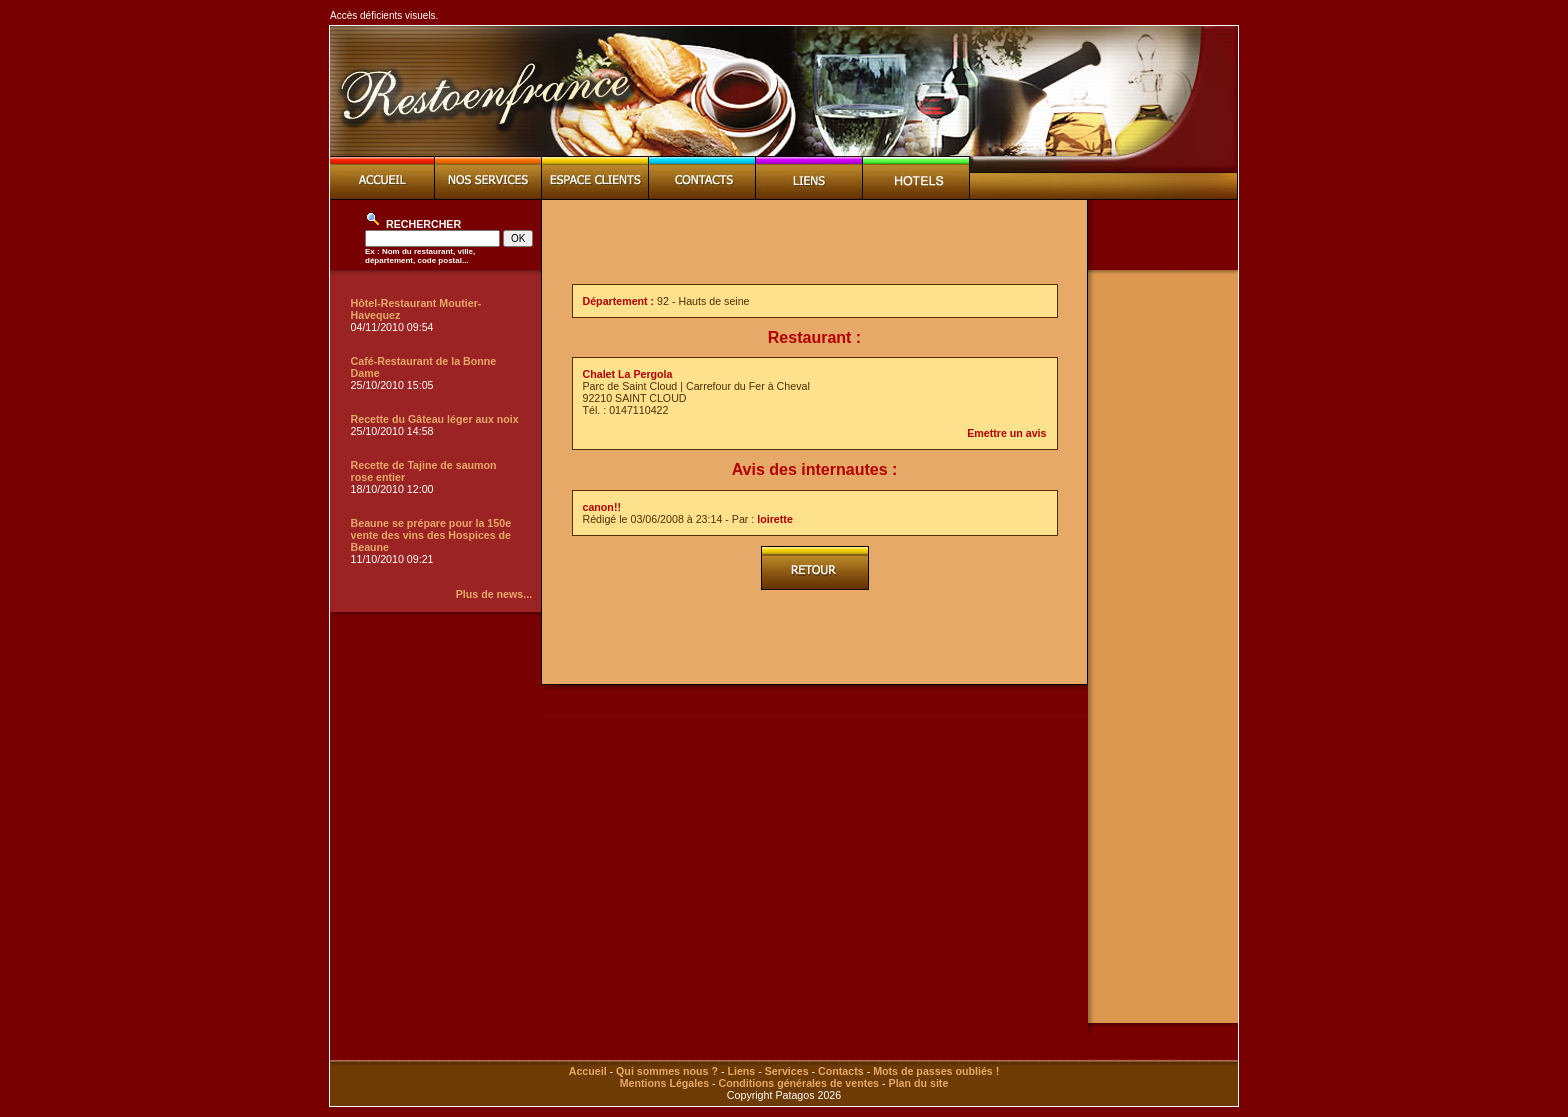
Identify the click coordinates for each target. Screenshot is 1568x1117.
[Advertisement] (815, 242)
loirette (775, 519)
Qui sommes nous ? (667, 1071)
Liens (741, 1071)
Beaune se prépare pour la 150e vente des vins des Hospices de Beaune (431, 535)
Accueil (588, 1071)
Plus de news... (494, 594)
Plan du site (919, 1083)
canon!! (602, 507)
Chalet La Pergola (628, 374)
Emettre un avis (1006, 433)
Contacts (841, 1071)
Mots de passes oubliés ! (936, 1071)
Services (787, 1071)
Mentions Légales (664, 1083)
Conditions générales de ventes (799, 1083)
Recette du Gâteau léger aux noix (435, 419)
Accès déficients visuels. (384, 15)
